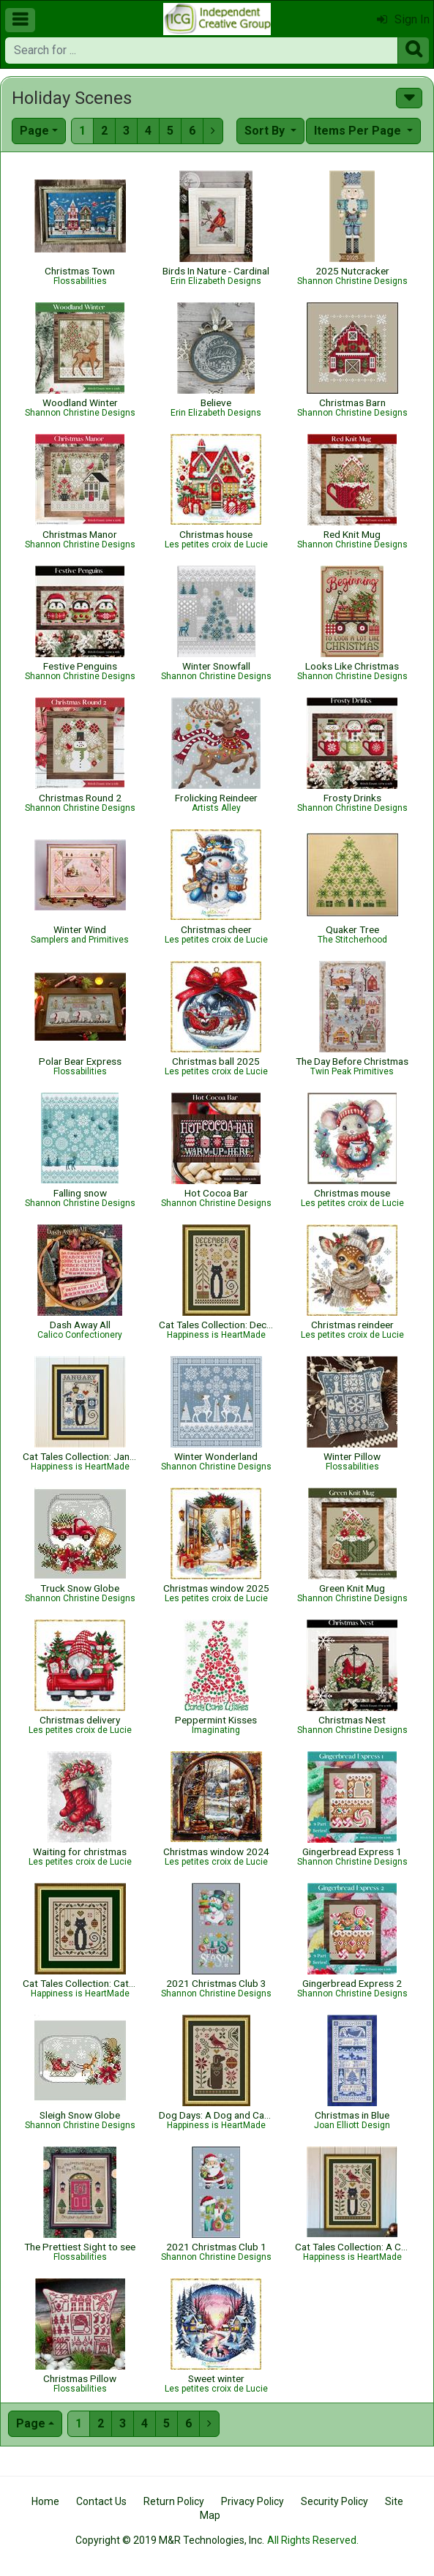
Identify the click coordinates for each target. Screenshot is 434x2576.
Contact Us (101, 2501)
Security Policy (334, 2501)
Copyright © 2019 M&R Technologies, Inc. (169, 2540)
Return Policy (173, 2501)
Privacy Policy (252, 2501)
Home (45, 2501)
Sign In (403, 19)
